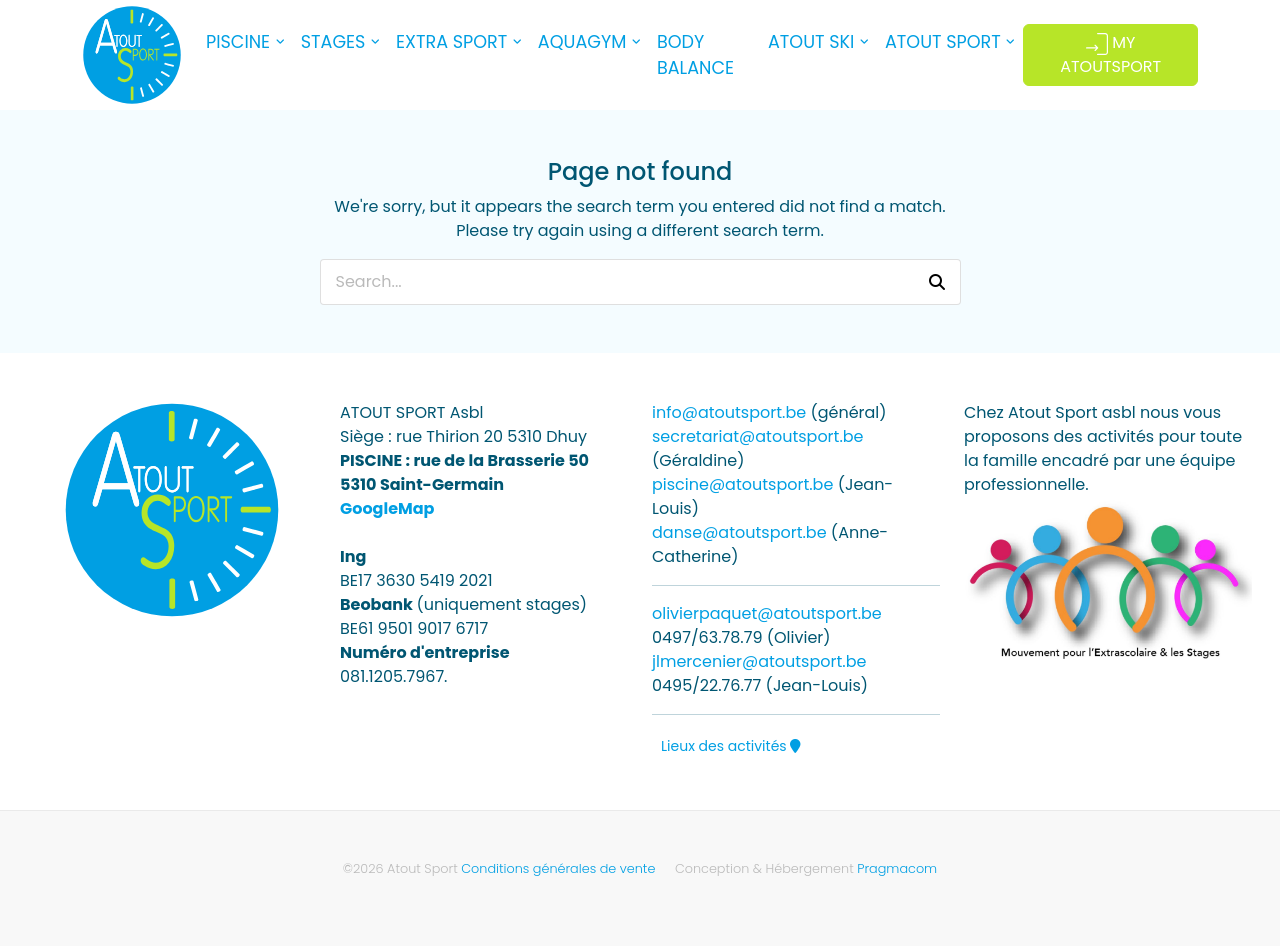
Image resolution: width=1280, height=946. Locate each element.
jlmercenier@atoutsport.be (759, 661)
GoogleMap (387, 508)
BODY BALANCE (695, 55)
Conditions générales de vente (558, 868)
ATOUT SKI (811, 42)
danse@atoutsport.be (739, 532)
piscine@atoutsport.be (742, 484)
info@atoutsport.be (729, 412)
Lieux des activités (731, 746)
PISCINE (238, 42)
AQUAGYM (582, 42)
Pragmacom (897, 868)
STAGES (333, 42)
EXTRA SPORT (451, 42)
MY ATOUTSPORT (1110, 54)
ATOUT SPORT (943, 42)
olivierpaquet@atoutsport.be (767, 613)
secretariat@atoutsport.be (758, 436)
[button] (937, 282)
